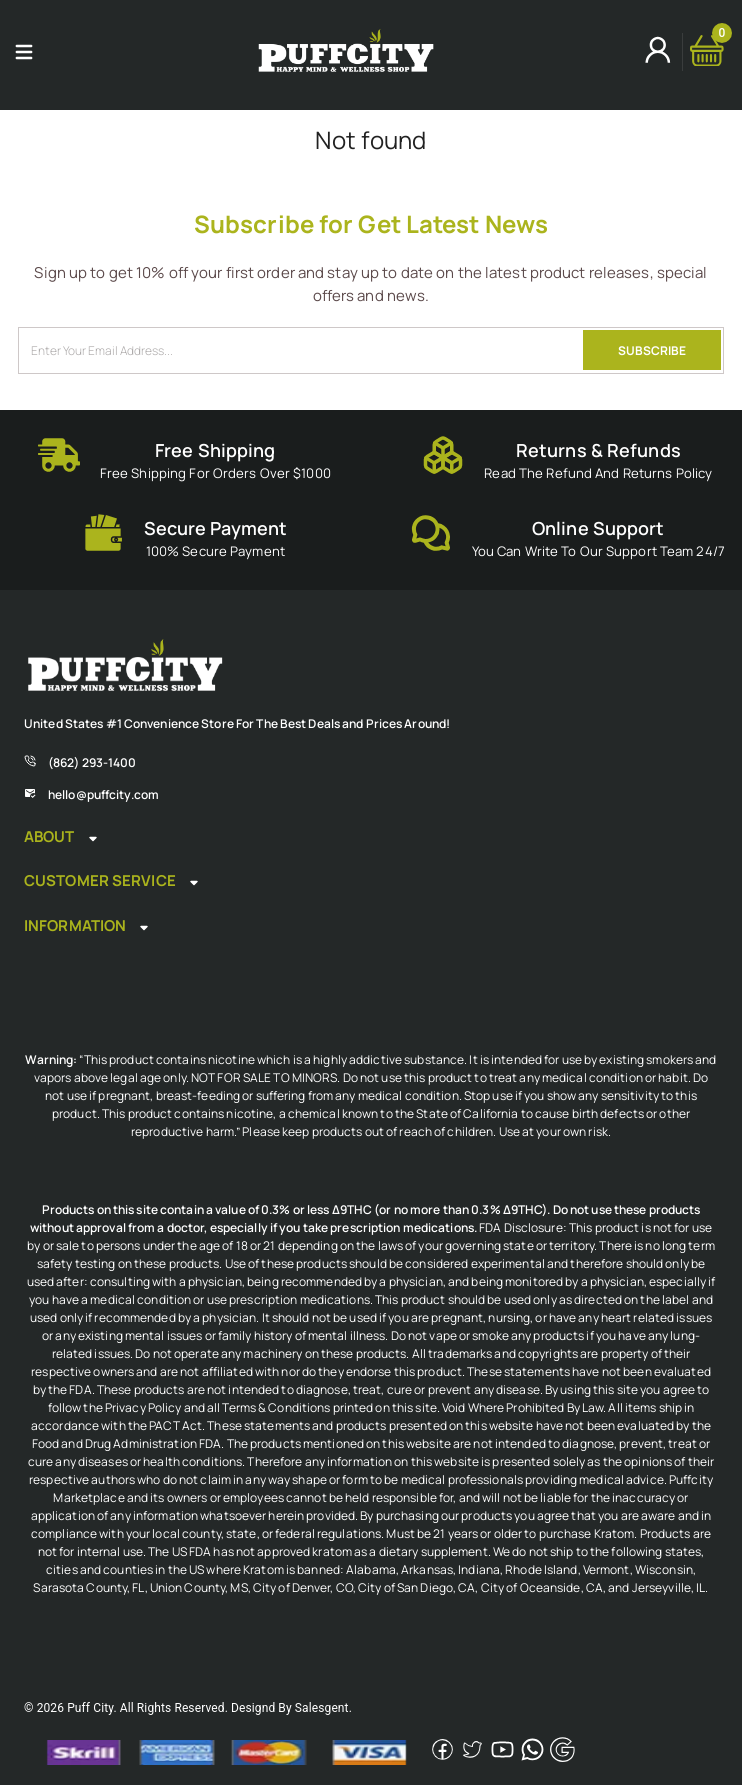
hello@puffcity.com (103, 794)
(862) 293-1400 (92, 762)
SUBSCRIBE (652, 350)
